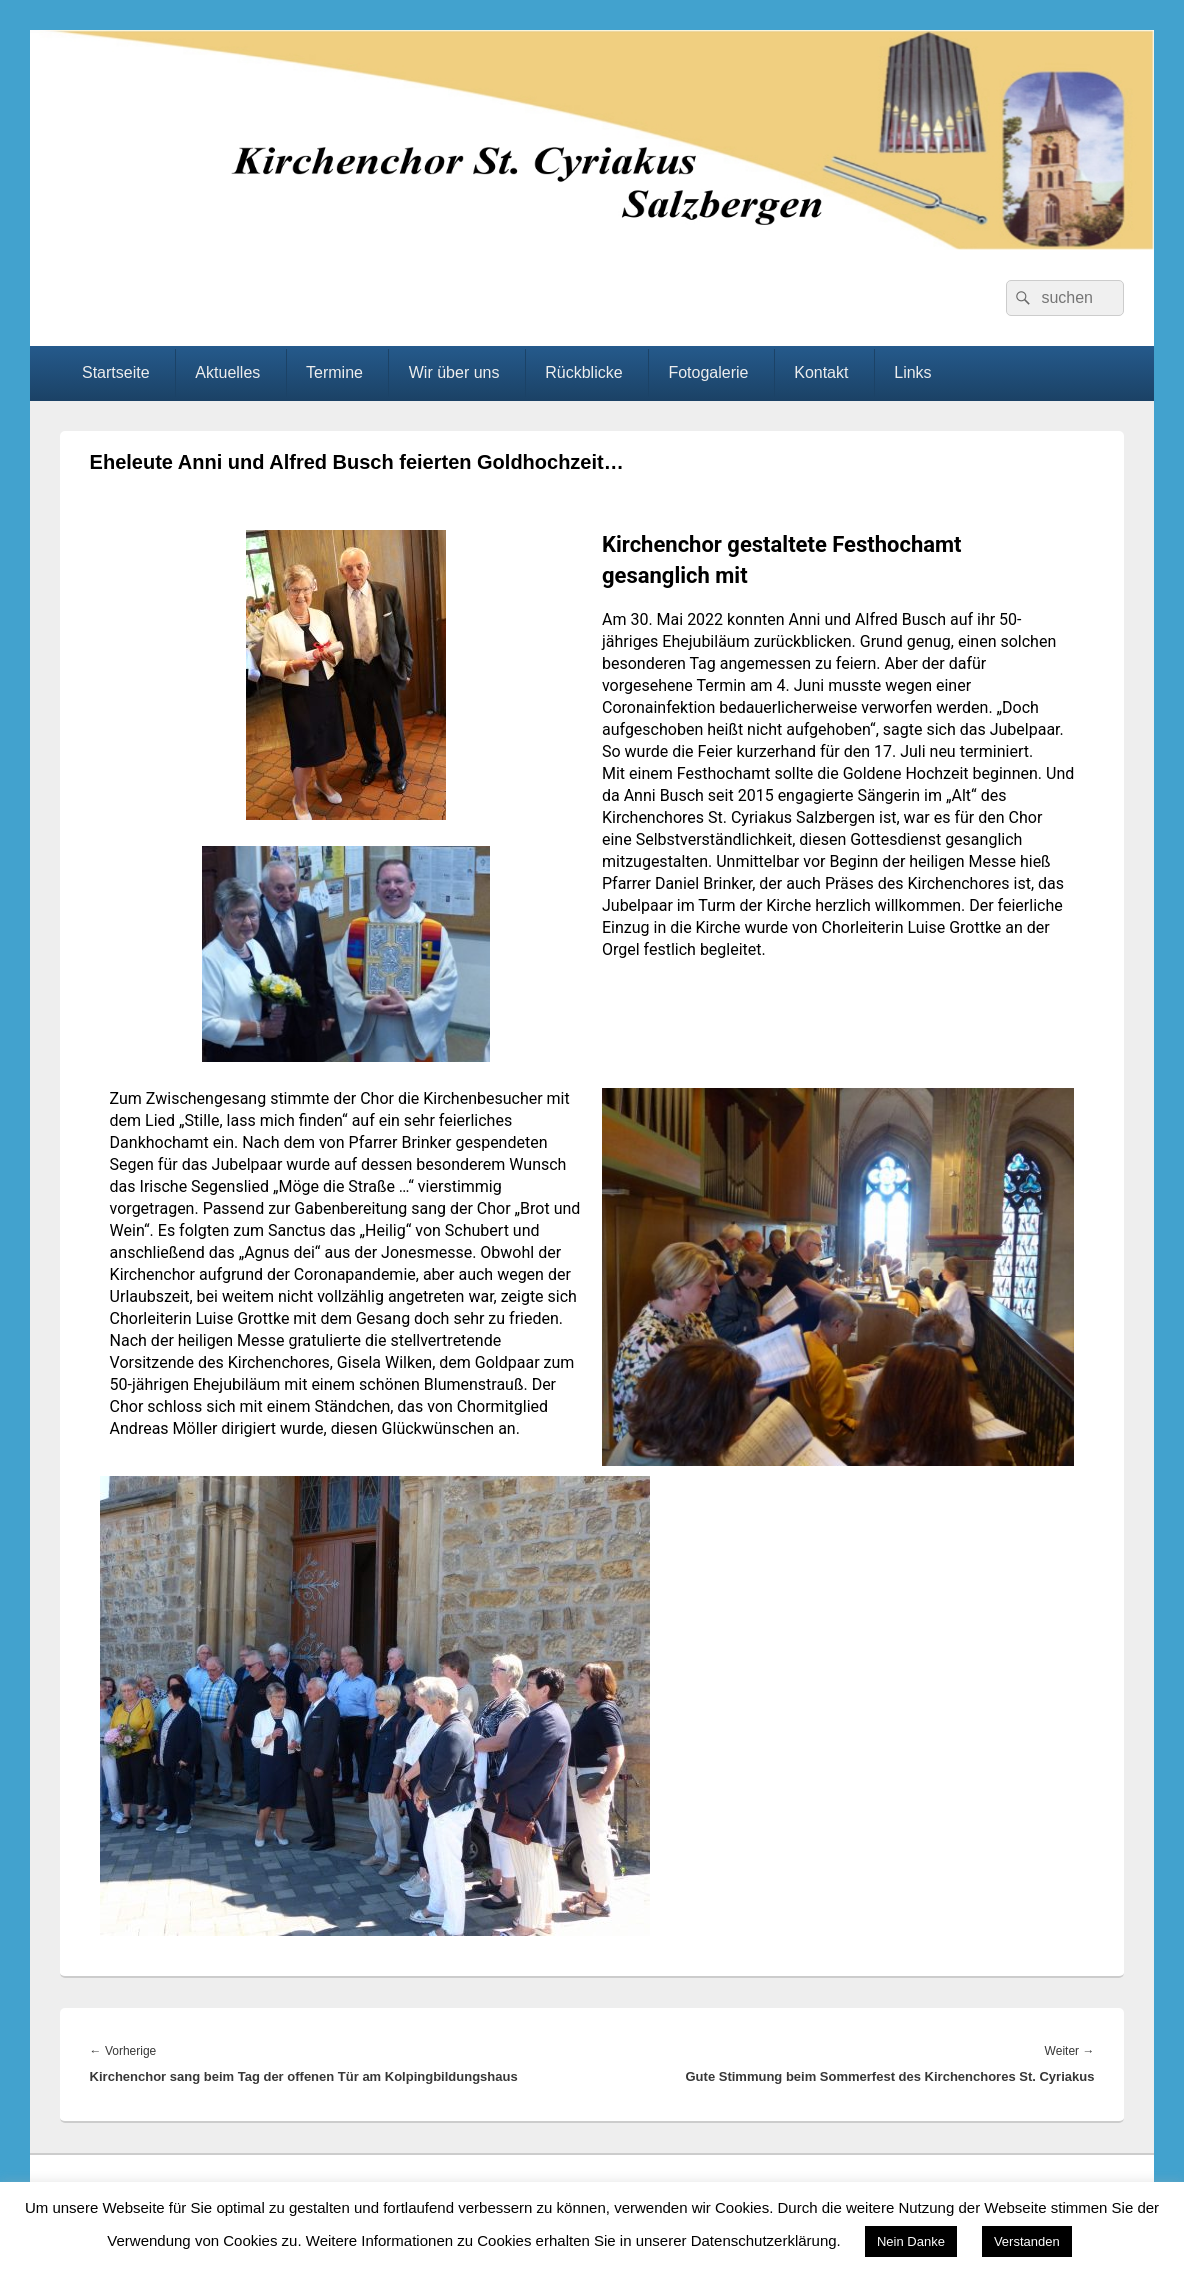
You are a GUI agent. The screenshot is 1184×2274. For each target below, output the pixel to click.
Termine (334, 372)
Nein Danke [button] (911, 2241)
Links (912, 372)
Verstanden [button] (1027, 2241)
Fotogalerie (708, 372)
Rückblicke (583, 372)
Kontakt (821, 372)
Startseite (116, 372)
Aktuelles (227, 372)
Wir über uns (454, 372)
